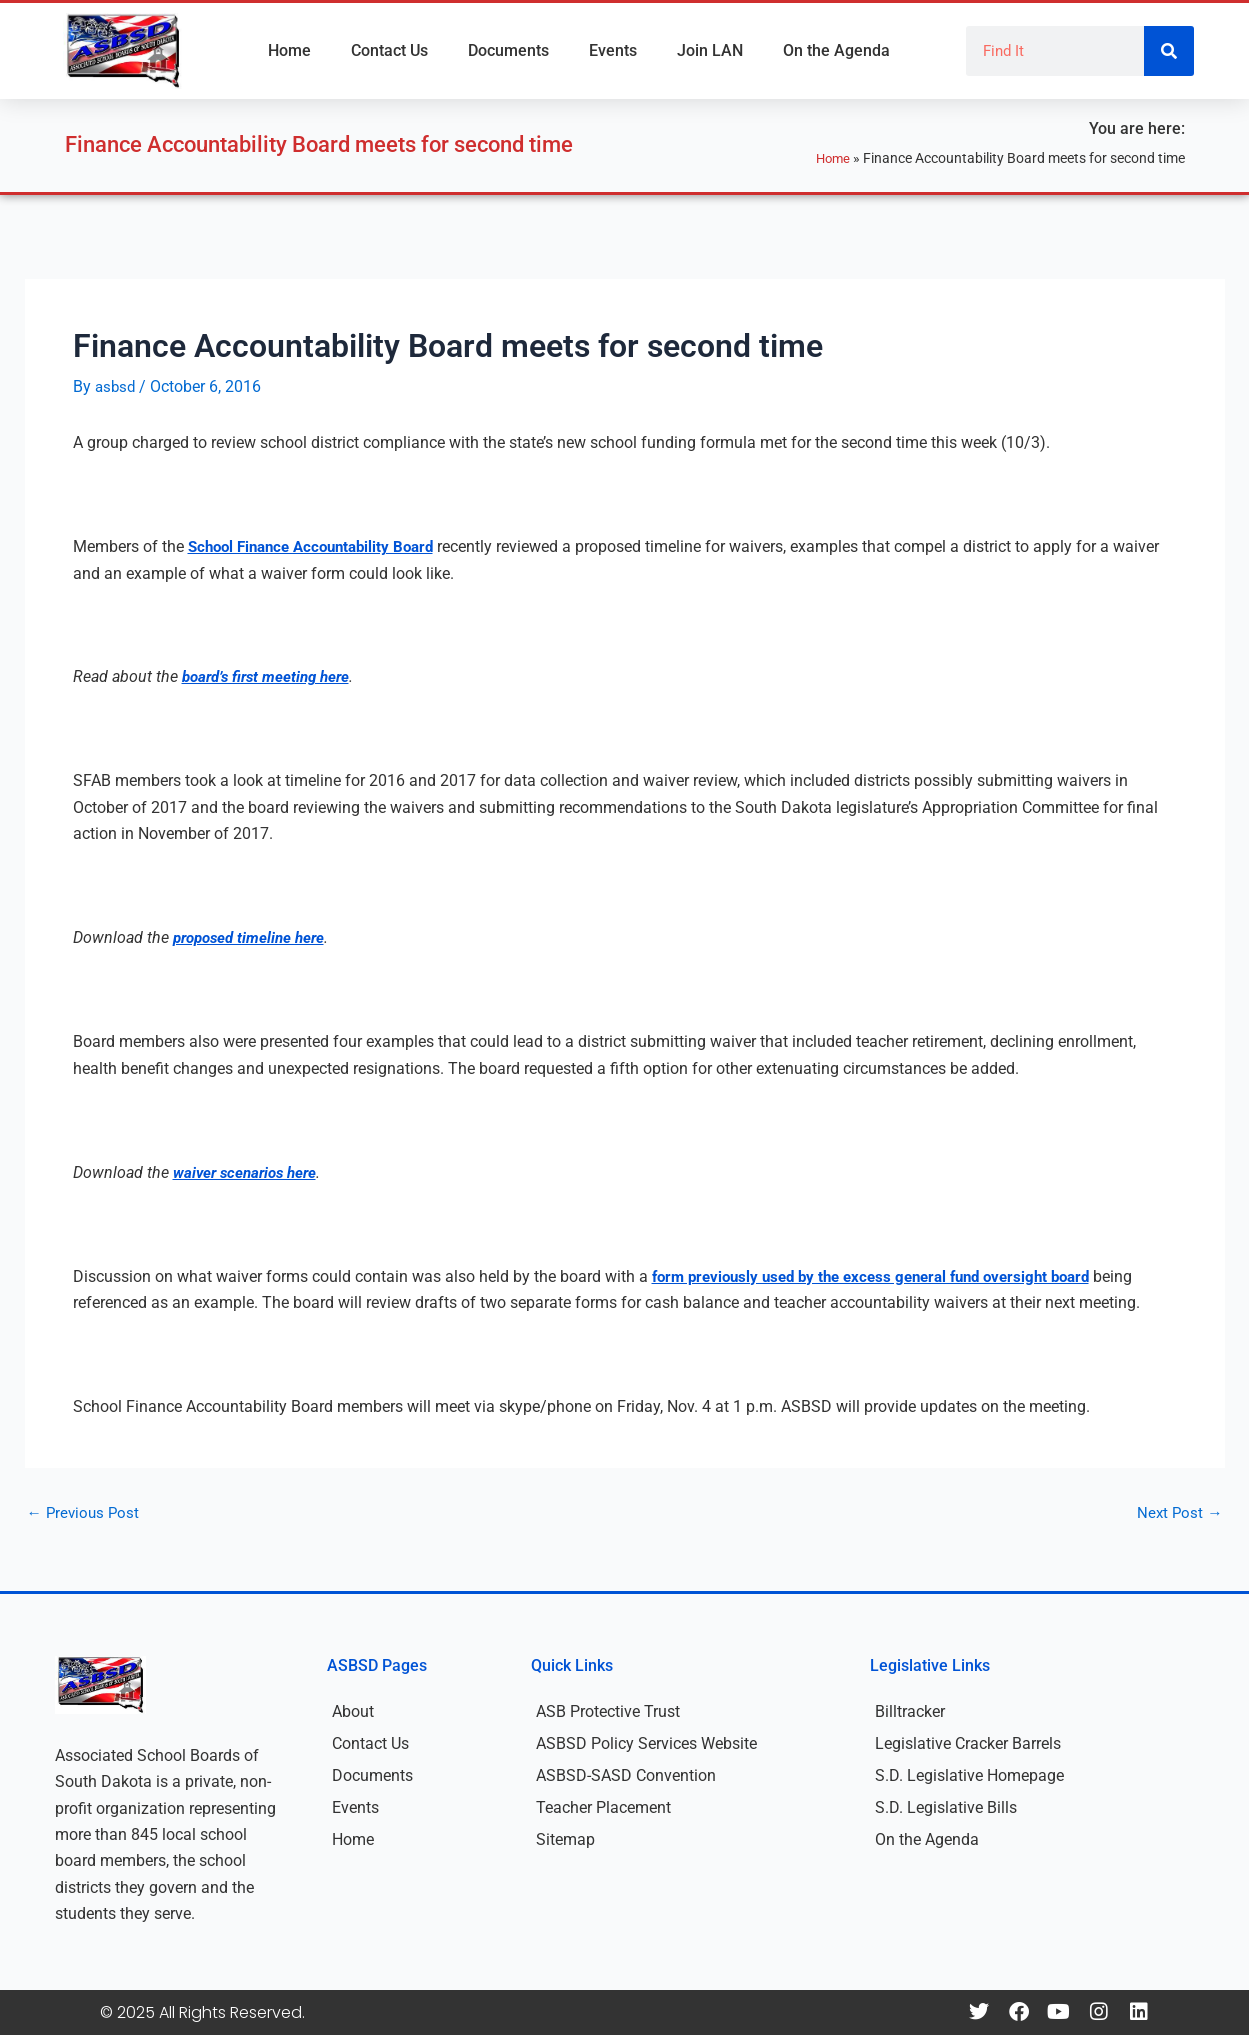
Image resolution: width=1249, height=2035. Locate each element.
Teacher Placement (603, 1807)
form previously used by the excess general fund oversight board (885, 1276)
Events (613, 50)
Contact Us (389, 50)
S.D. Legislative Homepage (969, 1775)
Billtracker (910, 1711)
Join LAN (710, 50)
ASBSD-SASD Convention (626, 1775)
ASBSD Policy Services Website (646, 1743)
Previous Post (85, 1513)
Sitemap (565, 1839)
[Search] (1169, 51)
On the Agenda (836, 50)
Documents (508, 50)
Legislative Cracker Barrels (968, 1743)
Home (289, 50)
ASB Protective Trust (608, 1711)
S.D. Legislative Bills (946, 1807)
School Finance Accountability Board (319, 546)
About (353, 1711)
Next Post (1179, 1513)
